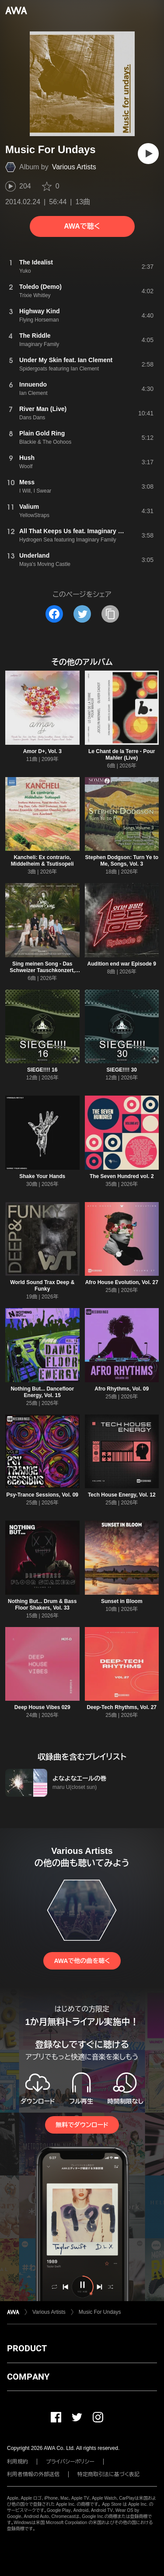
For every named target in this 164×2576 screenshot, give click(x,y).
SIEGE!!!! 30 (122, 1070)
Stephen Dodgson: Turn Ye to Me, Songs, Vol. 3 (121, 860)
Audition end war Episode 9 (121, 964)
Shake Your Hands (42, 1176)
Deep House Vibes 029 (42, 1707)
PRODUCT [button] (27, 2348)
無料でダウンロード (82, 2124)
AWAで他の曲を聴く (82, 1960)
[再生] (148, 153)
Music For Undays (100, 2312)
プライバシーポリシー (70, 2462)
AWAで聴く (82, 226)
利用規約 (17, 2462)
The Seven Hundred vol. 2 (122, 1176)
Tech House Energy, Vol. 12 (122, 1495)
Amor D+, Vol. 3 (42, 751)
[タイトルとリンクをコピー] (110, 614)
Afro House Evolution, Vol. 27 (121, 1282)
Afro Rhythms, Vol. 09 (121, 1389)
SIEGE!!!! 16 (42, 1070)
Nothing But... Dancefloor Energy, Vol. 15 (42, 1392)
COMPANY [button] (28, 2376)
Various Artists (74, 167)
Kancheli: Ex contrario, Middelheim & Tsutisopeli (42, 860)
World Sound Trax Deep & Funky (42, 1285)
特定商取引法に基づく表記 (108, 2474)
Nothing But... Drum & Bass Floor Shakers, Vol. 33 (42, 1604)
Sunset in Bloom (122, 1601)
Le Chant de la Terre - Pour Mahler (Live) (121, 754)
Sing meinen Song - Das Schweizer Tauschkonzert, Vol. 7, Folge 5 (42, 970)
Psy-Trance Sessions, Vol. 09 (42, 1495)
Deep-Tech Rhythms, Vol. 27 (122, 1707)
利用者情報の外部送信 (33, 2474)
